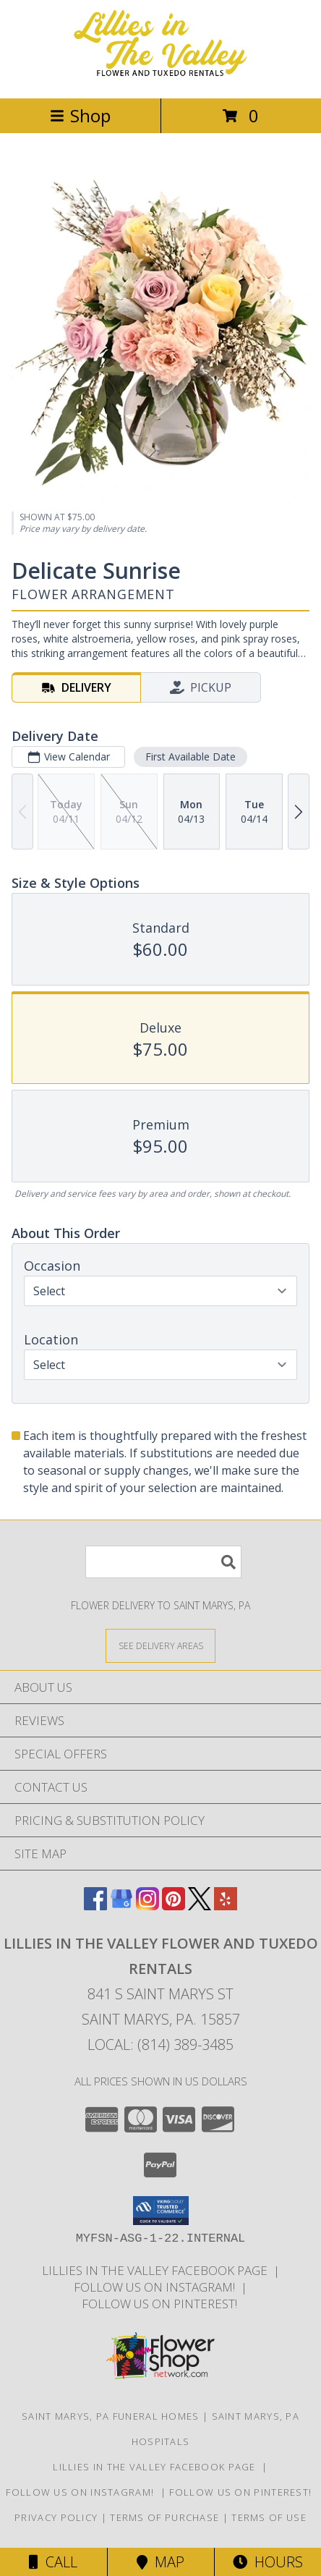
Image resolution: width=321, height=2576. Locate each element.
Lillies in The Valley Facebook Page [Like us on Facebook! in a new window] (157, 2270)
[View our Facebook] (95, 1905)
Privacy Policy (56, 2517)
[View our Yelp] (225, 1905)
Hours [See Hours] (268, 2562)
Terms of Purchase (164, 2517)
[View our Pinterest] (173, 1905)
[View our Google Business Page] (121, 1905)
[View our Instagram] (147, 1905)
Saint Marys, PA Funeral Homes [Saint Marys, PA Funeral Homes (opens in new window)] (111, 2416)
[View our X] (199, 1905)
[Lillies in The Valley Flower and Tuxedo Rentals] (160, 77)
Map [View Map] (160, 2562)
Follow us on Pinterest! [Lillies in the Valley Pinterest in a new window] (161, 2303)
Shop (80, 115)
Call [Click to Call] (53, 2562)
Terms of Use (269, 2517)
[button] (161, 2210)
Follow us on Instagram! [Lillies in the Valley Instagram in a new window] (157, 2287)
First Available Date (190, 756)
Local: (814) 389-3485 (160, 2044)
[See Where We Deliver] (160, 1645)
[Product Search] (163, 1562)
